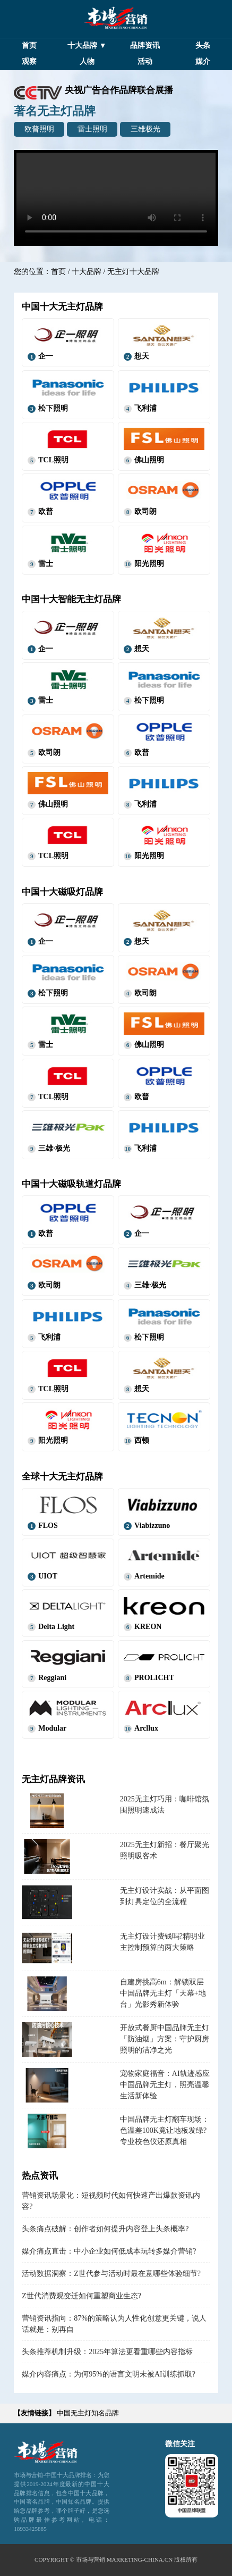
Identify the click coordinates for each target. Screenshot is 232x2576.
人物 (87, 61)
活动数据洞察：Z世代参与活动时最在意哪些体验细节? (111, 2274)
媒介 (202, 61)
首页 (29, 45)
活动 (145, 61)
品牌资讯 (145, 45)
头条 (202, 45)
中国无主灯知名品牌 (88, 2413)
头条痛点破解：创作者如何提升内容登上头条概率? (105, 2229)
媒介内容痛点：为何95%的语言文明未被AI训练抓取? (108, 2374)
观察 (29, 61)
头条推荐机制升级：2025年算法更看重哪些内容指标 (107, 2352)
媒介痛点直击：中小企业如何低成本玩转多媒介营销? (109, 2251)
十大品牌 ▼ (86, 45)
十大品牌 (86, 272)
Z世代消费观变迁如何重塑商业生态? (81, 2296)
